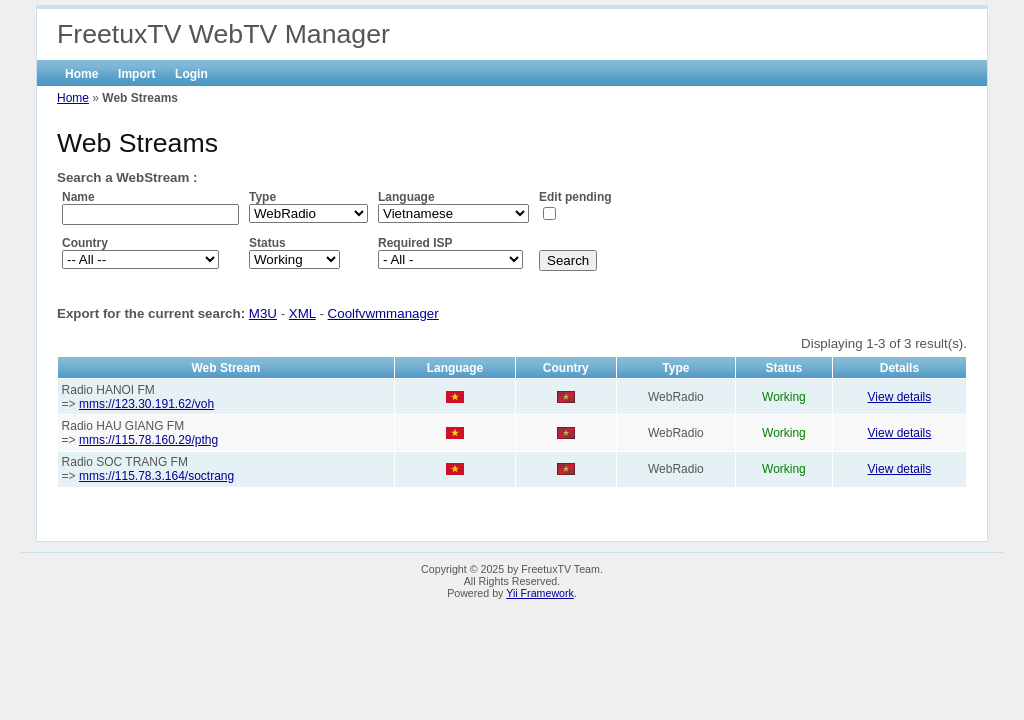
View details (900, 397)
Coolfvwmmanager (383, 313)
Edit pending (575, 197)
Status (267, 243)
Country (85, 243)
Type (262, 197)
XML (302, 313)
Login (191, 74)
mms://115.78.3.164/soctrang (156, 476)
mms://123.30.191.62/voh (146, 404)
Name (78, 197)
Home (81, 74)
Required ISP (415, 243)
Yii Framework (540, 593)
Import (136, 74)
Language (406, 197)
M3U (263, 313)
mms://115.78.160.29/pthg (148, 440)
